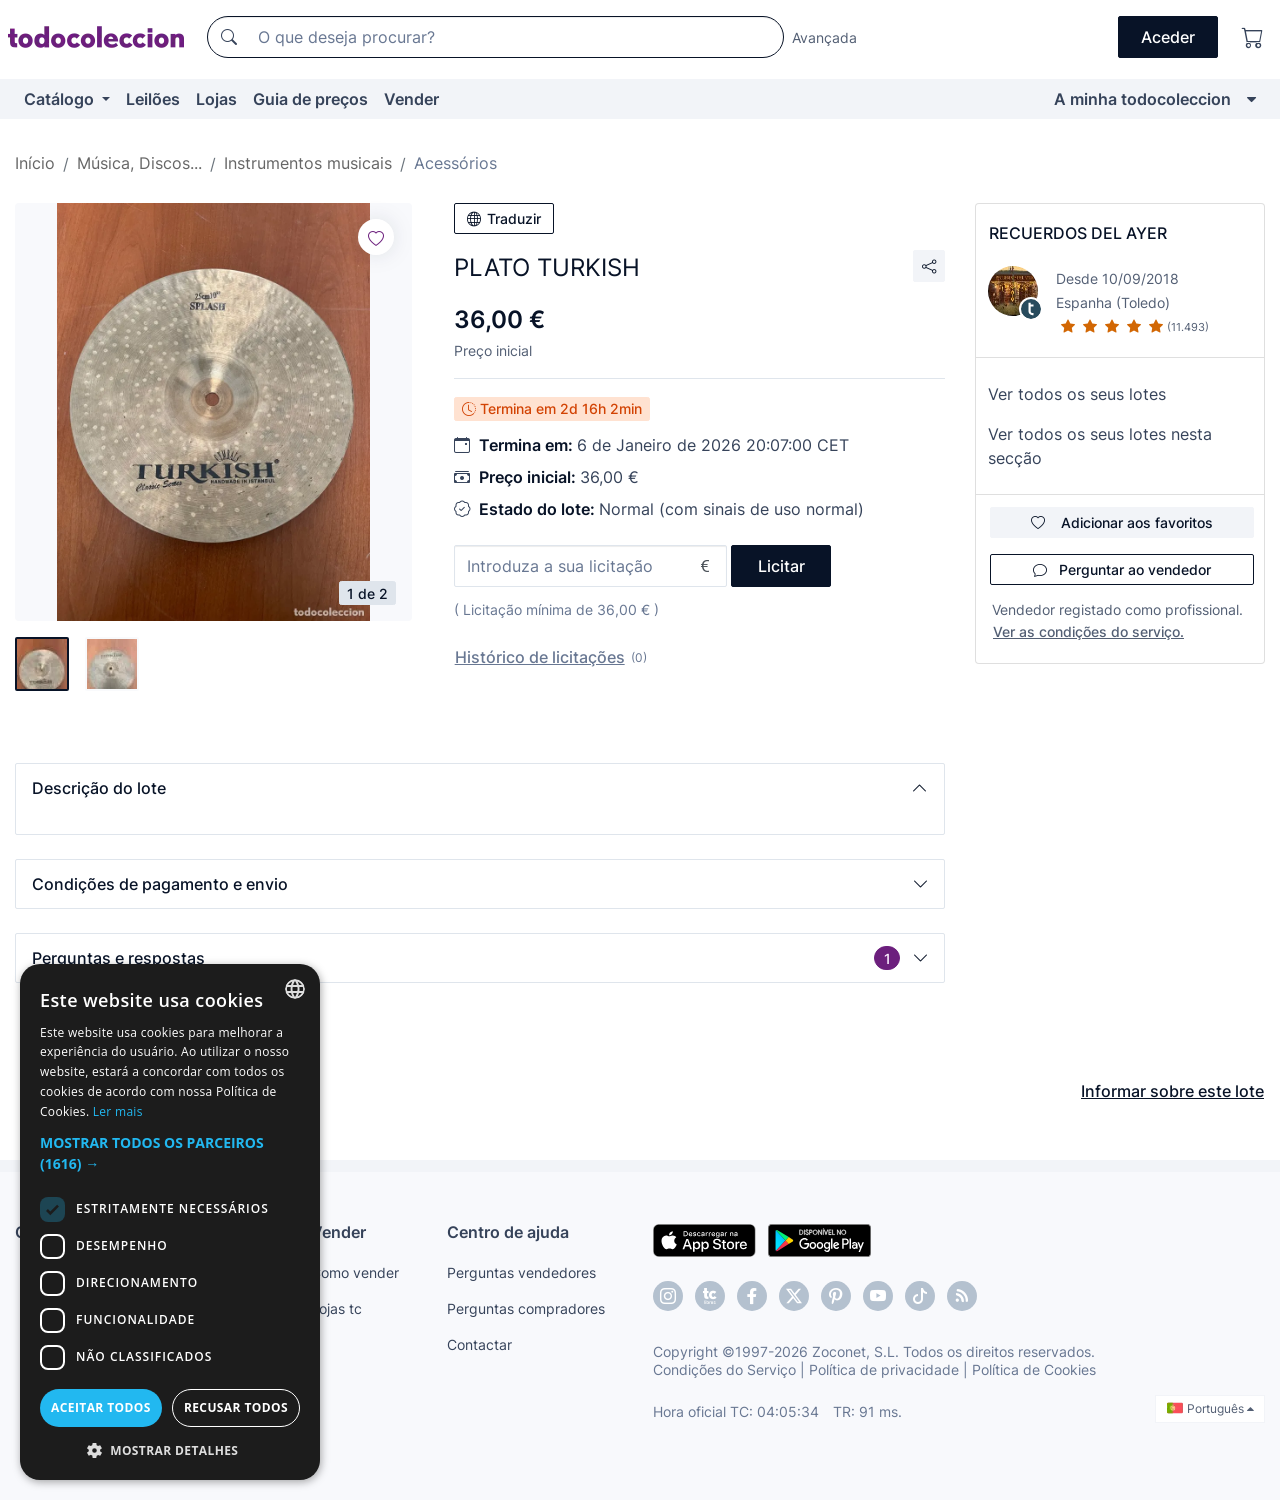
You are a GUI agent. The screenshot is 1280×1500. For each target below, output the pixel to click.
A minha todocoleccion (1142, 99)
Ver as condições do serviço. (1088, 631)
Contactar (479, 1344)
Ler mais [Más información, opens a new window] (118, 1111)
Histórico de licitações (540, 657)
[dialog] (170, 1222)
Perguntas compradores (526, 1308)
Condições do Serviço (724, 1369)
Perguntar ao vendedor (1122, 569)
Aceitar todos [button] (101, 1407)
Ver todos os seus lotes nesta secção (1100, 446)
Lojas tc (336, 1308)
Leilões (153, 99)
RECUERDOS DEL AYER (1078, 233)
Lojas (216, 99)
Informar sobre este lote (1172, 1091)
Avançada (824, 37)
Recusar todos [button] (236, 1407)
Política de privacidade (884, 1369)
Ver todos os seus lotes (1077, 394)
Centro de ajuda (508, 1232)
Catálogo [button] (61, 99)
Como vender (355, 1272)
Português (1210, 1408)
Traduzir (504, 218)
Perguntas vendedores (521, 1272)
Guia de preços (310, 99)
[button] (480, 788)
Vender (411, 99)
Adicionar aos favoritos (1122, 522)
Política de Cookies (1034, 1369)
